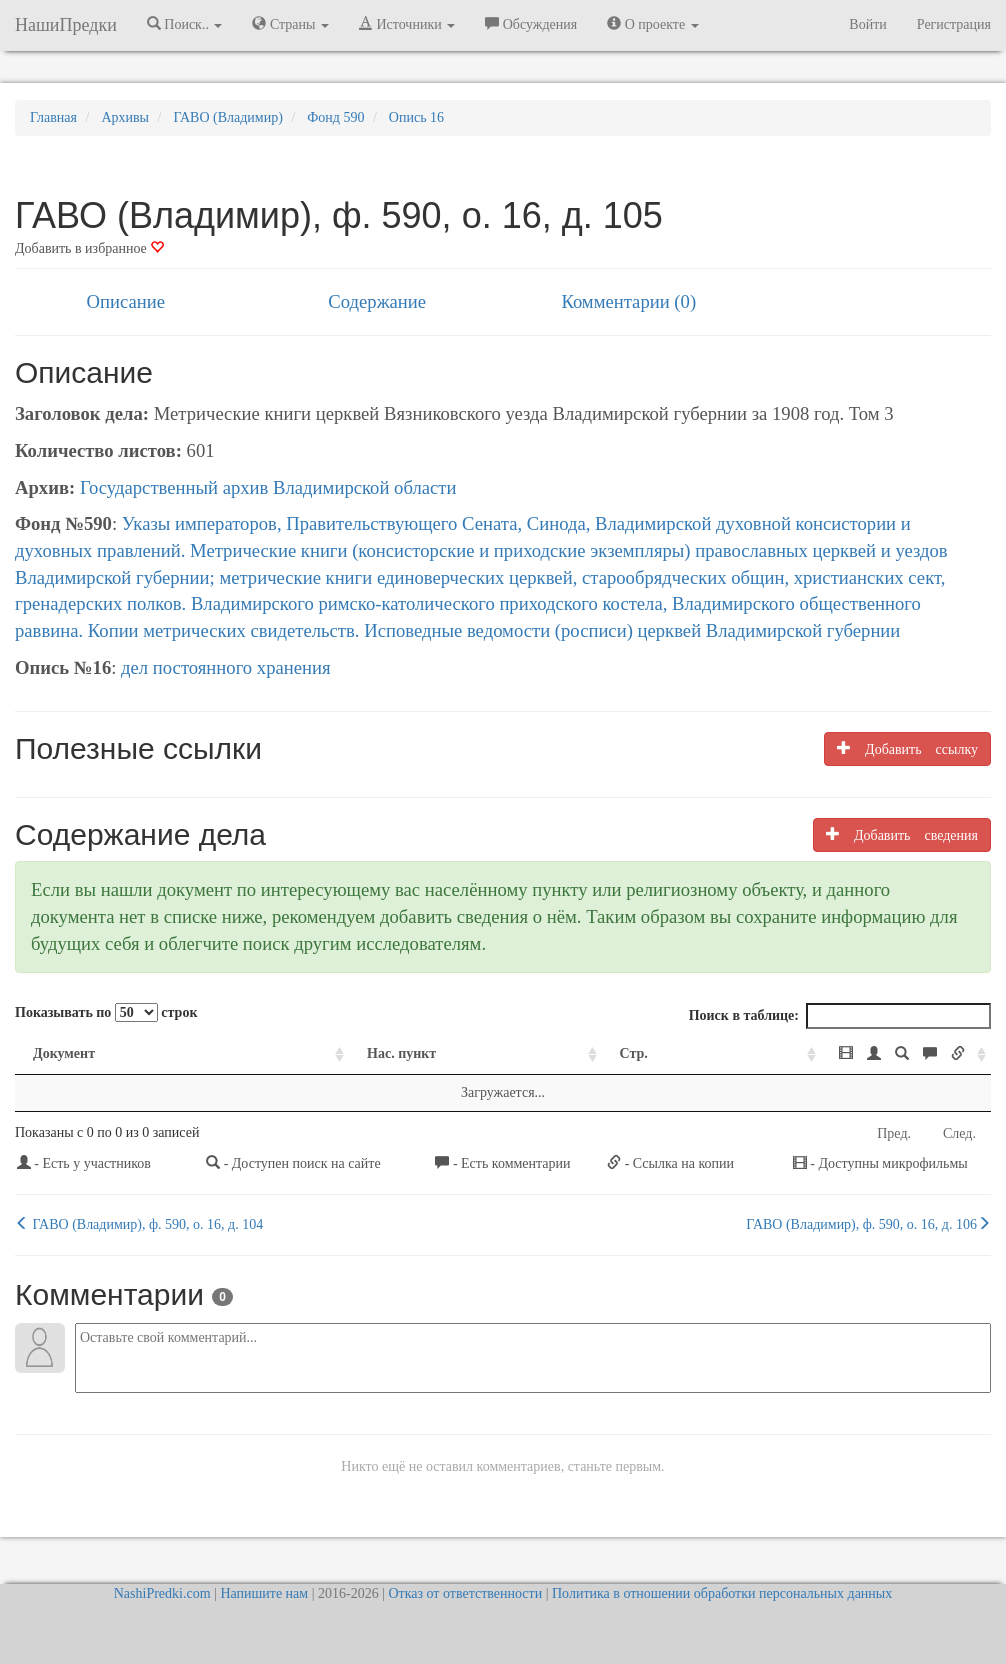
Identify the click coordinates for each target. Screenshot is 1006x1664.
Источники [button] (407, 24)
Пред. (894, 1133)
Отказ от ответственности (465, 1593)
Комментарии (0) (628, 301)
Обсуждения (531, 24)
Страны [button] (290, 24)
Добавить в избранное (89, 248)
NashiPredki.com (162, 1593)
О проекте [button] (652, 24)
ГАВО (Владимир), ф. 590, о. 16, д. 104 (139, 1224)
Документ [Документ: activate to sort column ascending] (64, 1053)
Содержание (377, 301)
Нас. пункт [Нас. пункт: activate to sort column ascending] (290, 1053)
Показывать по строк (106, 1012)
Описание (126, 301)
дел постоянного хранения (226, 667)
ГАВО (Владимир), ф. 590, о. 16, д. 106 (868, 1224)
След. (959, 1133)
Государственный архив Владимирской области (268, 487)
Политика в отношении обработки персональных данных (722, 1593)
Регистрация (954, 24)
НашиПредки (66, 25)
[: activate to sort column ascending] (807, 1054)
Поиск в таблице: (840, 1016)
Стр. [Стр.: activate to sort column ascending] (509, 1053)
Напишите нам (264, 1593)
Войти (867, 24)
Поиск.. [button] (185, 24)
